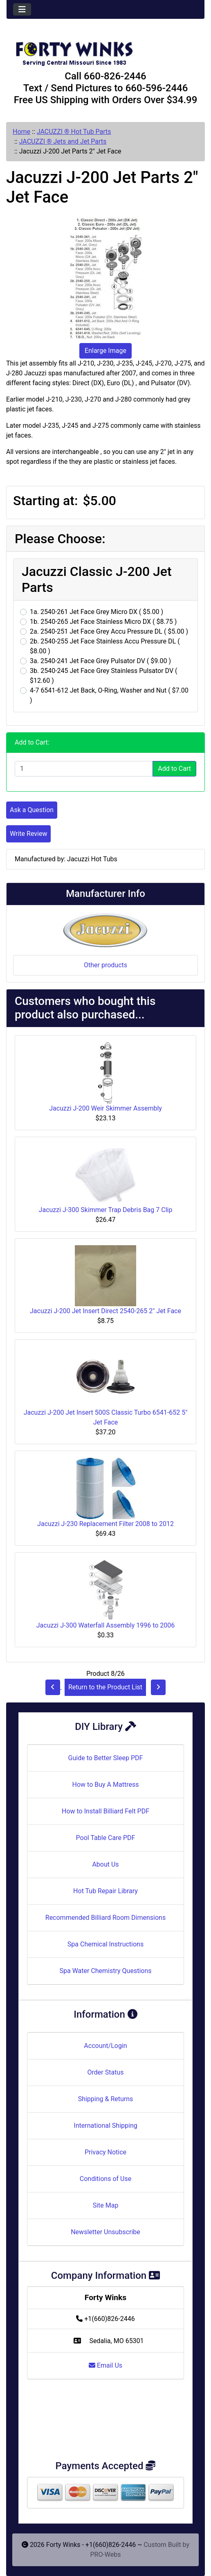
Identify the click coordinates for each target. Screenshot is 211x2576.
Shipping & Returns (105, 2099)
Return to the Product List (105, 1687)
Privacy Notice (105, 2152)
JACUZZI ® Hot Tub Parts (74, 131)
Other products (105, 965)
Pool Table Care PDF (105, 1838)
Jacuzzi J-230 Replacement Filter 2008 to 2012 (105, 1524)
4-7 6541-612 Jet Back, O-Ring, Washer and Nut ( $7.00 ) (109, 695)
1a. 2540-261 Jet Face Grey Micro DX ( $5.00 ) (96, 612)
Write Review (28, 834)
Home (21, 131)
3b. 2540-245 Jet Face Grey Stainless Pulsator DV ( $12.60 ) (103, 675)
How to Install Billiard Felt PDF (105, 1811)
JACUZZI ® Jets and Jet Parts (63, 141)
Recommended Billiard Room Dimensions (105, 1917)
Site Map (106, 2205)
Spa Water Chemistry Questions (105, 1971)
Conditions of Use (105, 2179)
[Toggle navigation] (22, 9)
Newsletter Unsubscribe (105, 2232)
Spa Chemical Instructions (105, 1944)
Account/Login (105, 2046)
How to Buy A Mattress (105, 1784)
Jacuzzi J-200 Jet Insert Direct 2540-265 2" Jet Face (105, 1311)
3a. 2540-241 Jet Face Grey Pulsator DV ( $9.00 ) (100, 661)
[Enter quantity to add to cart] (84, 769)
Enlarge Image (105, 350)
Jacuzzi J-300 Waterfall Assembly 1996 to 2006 (105, 1625)
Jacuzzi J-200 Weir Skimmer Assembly (105, 1108)
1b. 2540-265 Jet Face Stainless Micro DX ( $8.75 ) (103, 621)
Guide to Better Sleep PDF (105, 1758)
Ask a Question (32, 810)
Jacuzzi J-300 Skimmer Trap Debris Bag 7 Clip (106, 1210)
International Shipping (105, 2125)
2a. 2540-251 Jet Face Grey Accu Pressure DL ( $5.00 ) (109, 631)
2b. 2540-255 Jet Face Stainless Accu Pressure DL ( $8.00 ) (105, 646)
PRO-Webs (105, 2554)
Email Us (105, 2365)
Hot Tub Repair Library (105, 1891)
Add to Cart (174, 768)
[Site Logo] (105, 49)
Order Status (106, 2072)
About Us (105, 1864)
